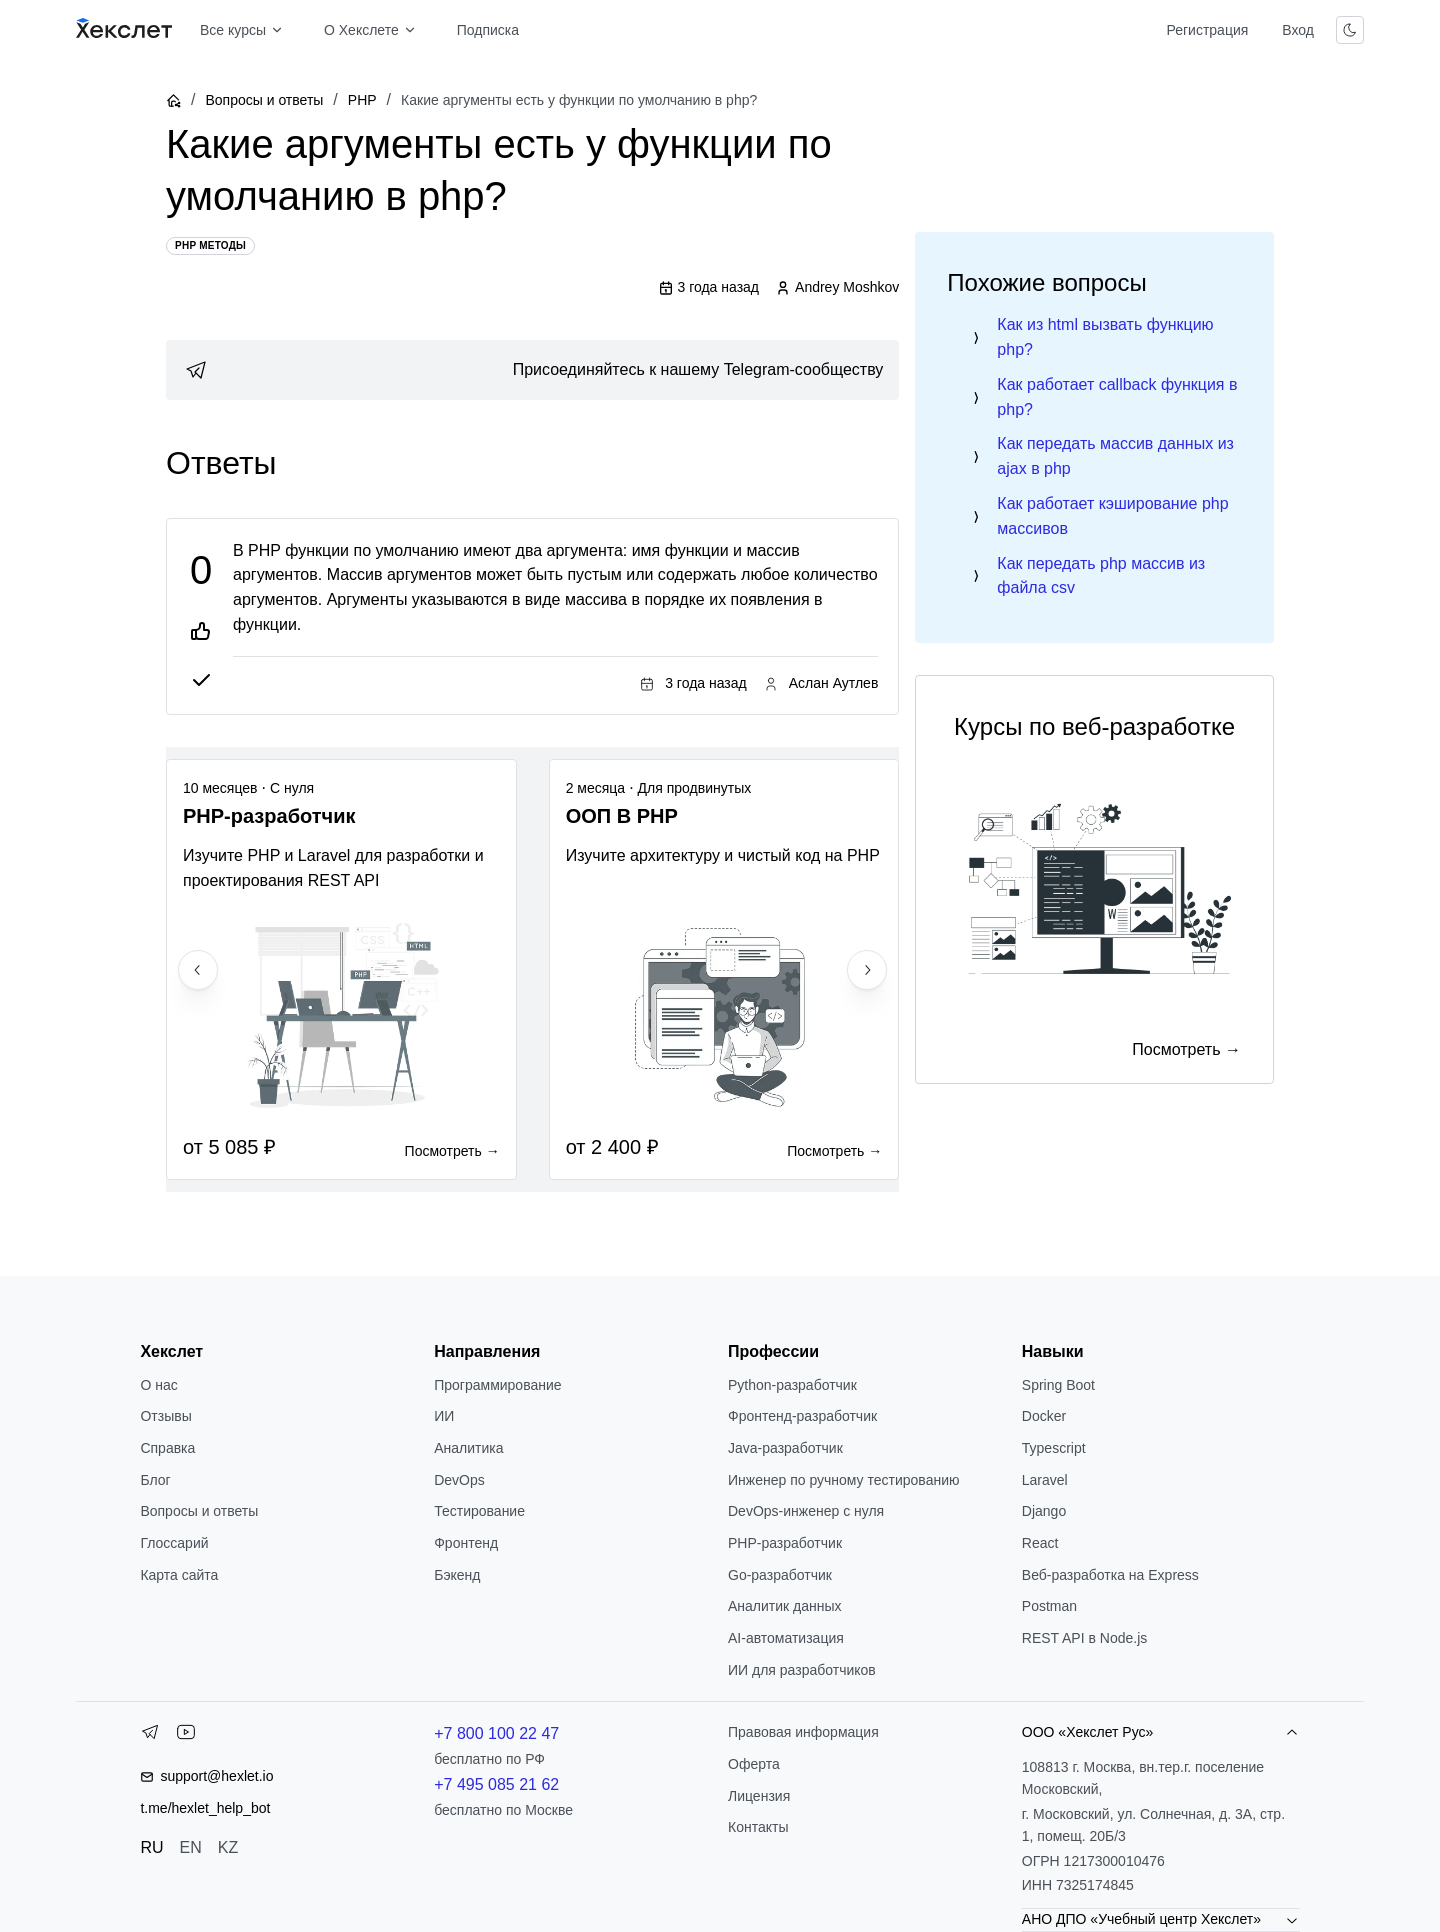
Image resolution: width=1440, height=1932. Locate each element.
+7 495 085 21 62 (496, 1784)
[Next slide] (867, 970)
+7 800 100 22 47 (496, 1733)
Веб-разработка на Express (1110, 1575)
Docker (1044, 1416)
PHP (362, 100)
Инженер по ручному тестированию (843, 1480)
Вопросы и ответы (264, 100)
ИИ (444, 1416)
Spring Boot (1058, 1385)
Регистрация (1207, 30)
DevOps (459, 1480)
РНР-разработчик (785, 1543)
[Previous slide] (198, 970)
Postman (1049, 1606)
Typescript (1054, 1448)
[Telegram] (150, 1736)
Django (1044, 1511)
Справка (167, 1448)
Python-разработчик (792, 1385)
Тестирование (479, 1511)
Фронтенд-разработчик (802, 1416)
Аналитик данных (785, 1606)
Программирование (497, 1385)
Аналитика (468, 1448)
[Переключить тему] (1350, 30)
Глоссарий (174, 1543)
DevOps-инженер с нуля (806, 1511)
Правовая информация (803, 1732)
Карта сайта (179, 1575)
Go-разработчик (780, 1575)
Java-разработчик (785, 1448)
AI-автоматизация (786, 1638)
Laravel (1045, 1480)
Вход (1298, 30)
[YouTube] (186, 1736)
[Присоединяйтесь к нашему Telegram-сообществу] (532, 370)
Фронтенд (466, 1543)
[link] (532, 370)
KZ (228, 1847)
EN (191, 1847)
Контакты (758, 1827)
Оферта (754, 1764)
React (1040, 1543)
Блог (155, 1480)
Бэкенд (457, 1575)
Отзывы (165, 1416)
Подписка (488, 30)
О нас (158, 1385)
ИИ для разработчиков (802, 1670)
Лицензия (759, 1796)
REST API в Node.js (1084, 1638)
